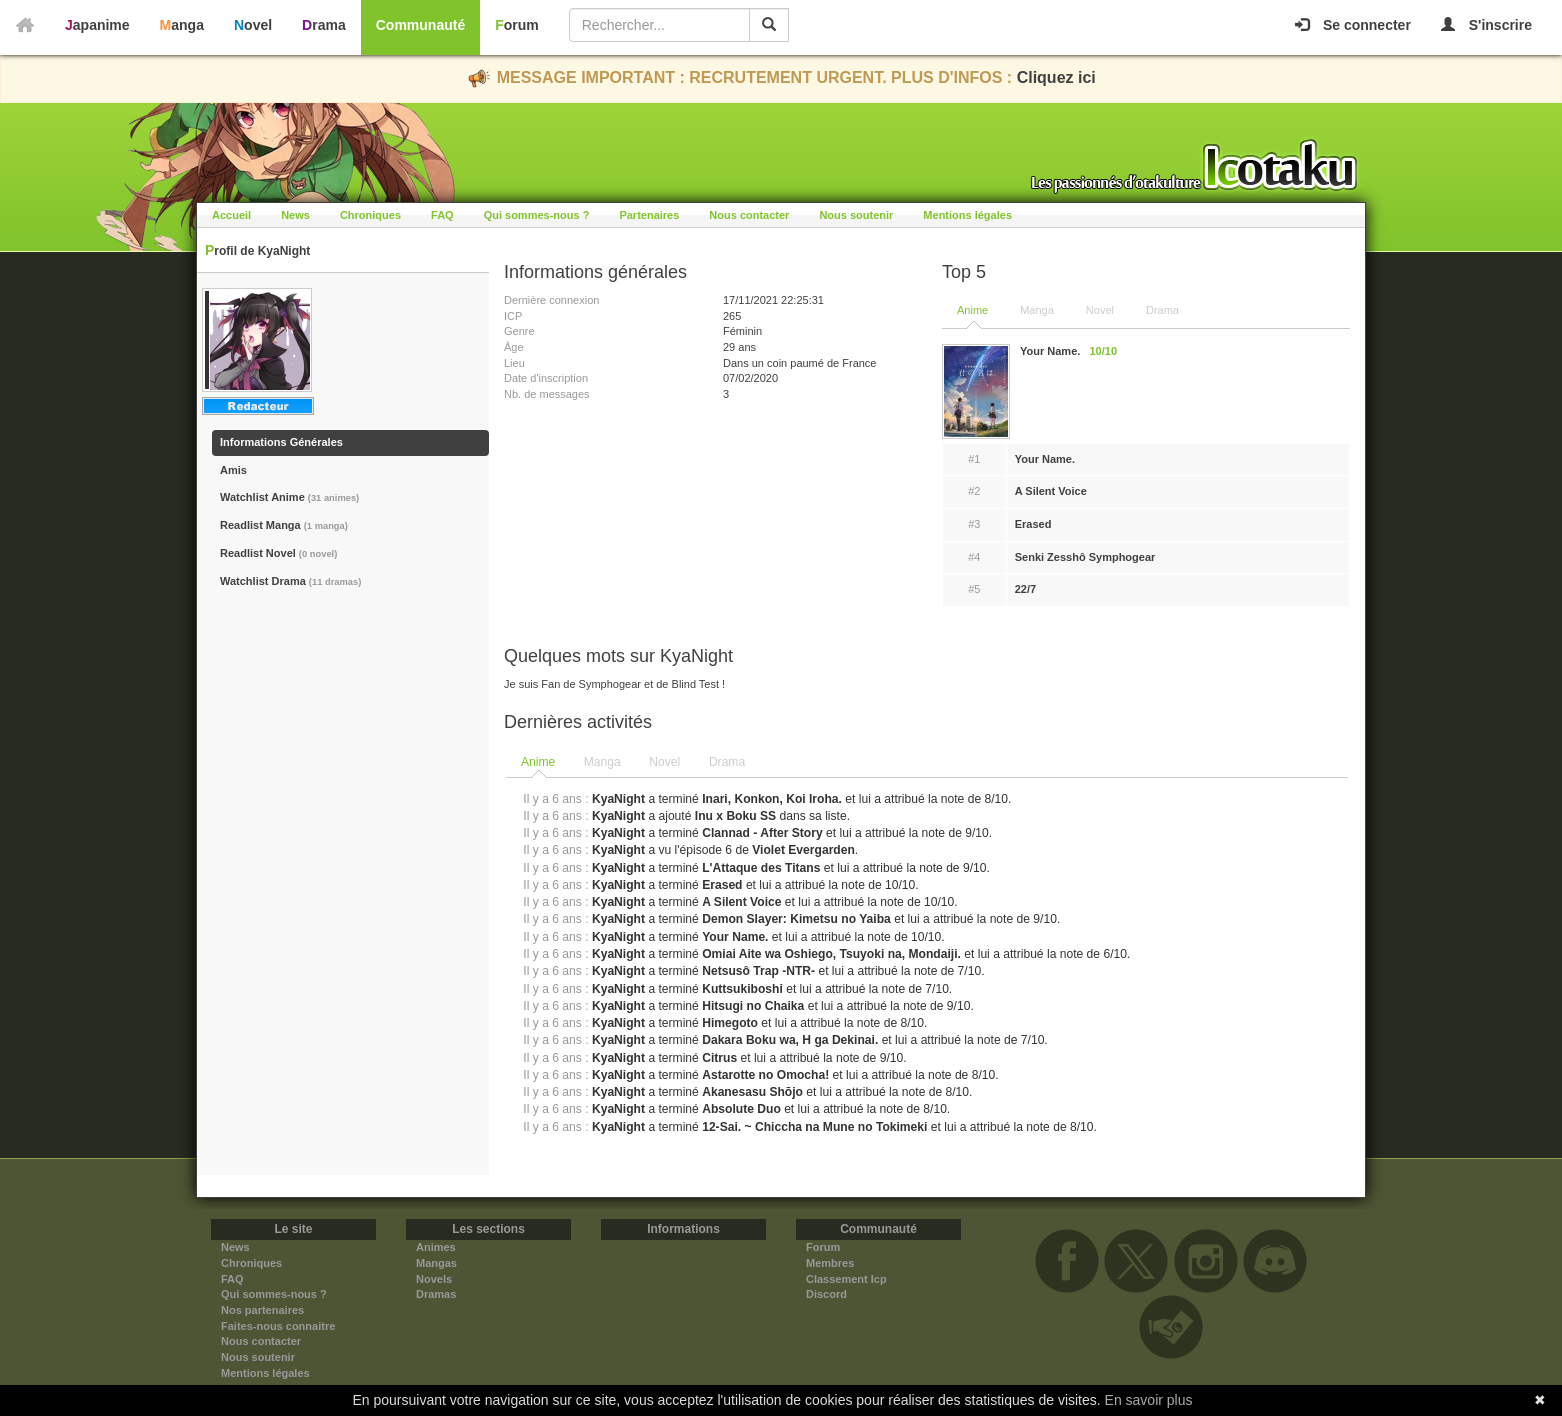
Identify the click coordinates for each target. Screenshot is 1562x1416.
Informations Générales (281, 442)
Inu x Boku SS (735, 816)
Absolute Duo (741, 1109)
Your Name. (1045, 459)
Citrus (719, 1058)
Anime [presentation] (538, 762)
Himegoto (730, 1023)
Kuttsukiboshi (742, 989)
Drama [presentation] (727, 762)
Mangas (436, 1263)
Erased (1033, 524)
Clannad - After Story (762, 833)
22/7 (1025, 589)
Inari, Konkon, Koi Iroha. (772, 799)
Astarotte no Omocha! (765, 1075)
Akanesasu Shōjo (752, 1092)
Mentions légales (967, 215)
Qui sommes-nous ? (537, 215)
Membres (830, 1263)
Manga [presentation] (602, 762)
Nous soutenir (856, 215)
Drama (324, 25)
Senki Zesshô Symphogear (1085, 557)
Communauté (420, 25)
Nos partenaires (262, 1310)
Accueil (231, 215)
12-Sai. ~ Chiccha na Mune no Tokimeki (814, 1127)
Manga (182, 25)
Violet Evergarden (803, 850)
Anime (972, 310)
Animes (436, 1247)
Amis (233, 470)
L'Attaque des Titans (761, 868)
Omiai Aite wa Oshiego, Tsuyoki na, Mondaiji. (831, 954)
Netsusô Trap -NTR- (758, 971)
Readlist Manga (284, 525)
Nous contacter (749, 215)
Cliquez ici (1056, 77)
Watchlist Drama (290, 581)
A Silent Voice (1051, 491)
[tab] (539, 763)
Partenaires (649, 215)
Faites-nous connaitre (278, 1326)
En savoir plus (1149, 1400)
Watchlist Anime (289, 497)
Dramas (436, 1294)
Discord (826, 1294)
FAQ (442, 215)
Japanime (97, 25)
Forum (517, 25)
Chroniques (370, 215)
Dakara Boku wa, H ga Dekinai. (790, 1040)
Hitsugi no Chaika (753, 1006)
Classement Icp (846, 1279)
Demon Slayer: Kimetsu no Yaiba (796, 919)
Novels (434, 1279)
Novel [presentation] (664, 762)
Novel (253, 25)
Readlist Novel (278, 553)
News (295, 215)
